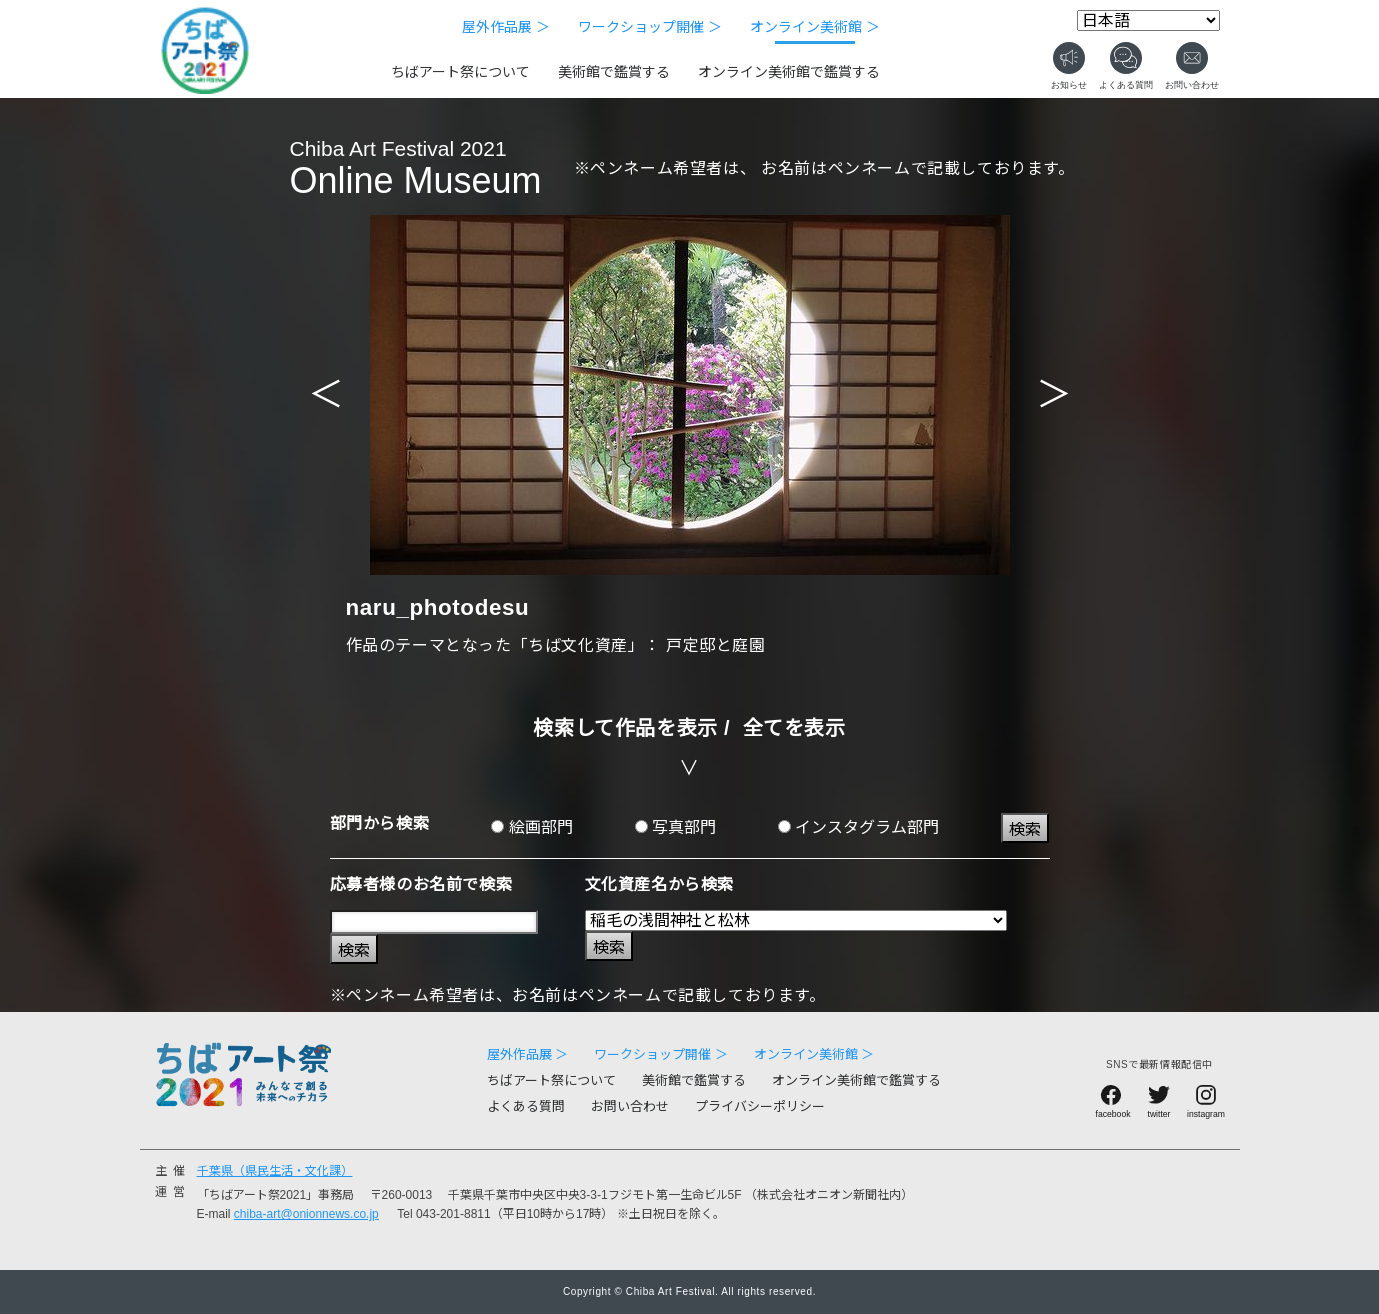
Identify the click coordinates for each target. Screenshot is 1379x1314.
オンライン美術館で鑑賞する (789, 72)
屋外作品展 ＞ (506, 27)
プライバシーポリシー (760, 1106)
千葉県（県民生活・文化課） (275, 1171)
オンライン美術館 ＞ (815, 27)
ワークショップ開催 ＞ (650, 27)
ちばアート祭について (460, 72)
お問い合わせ (630, 1106)
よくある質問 (526, 1106)
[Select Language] (1148, 20)
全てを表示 (794, 728)
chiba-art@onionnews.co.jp (306, 1214)
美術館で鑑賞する (614, 72)
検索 (1025, 829)
